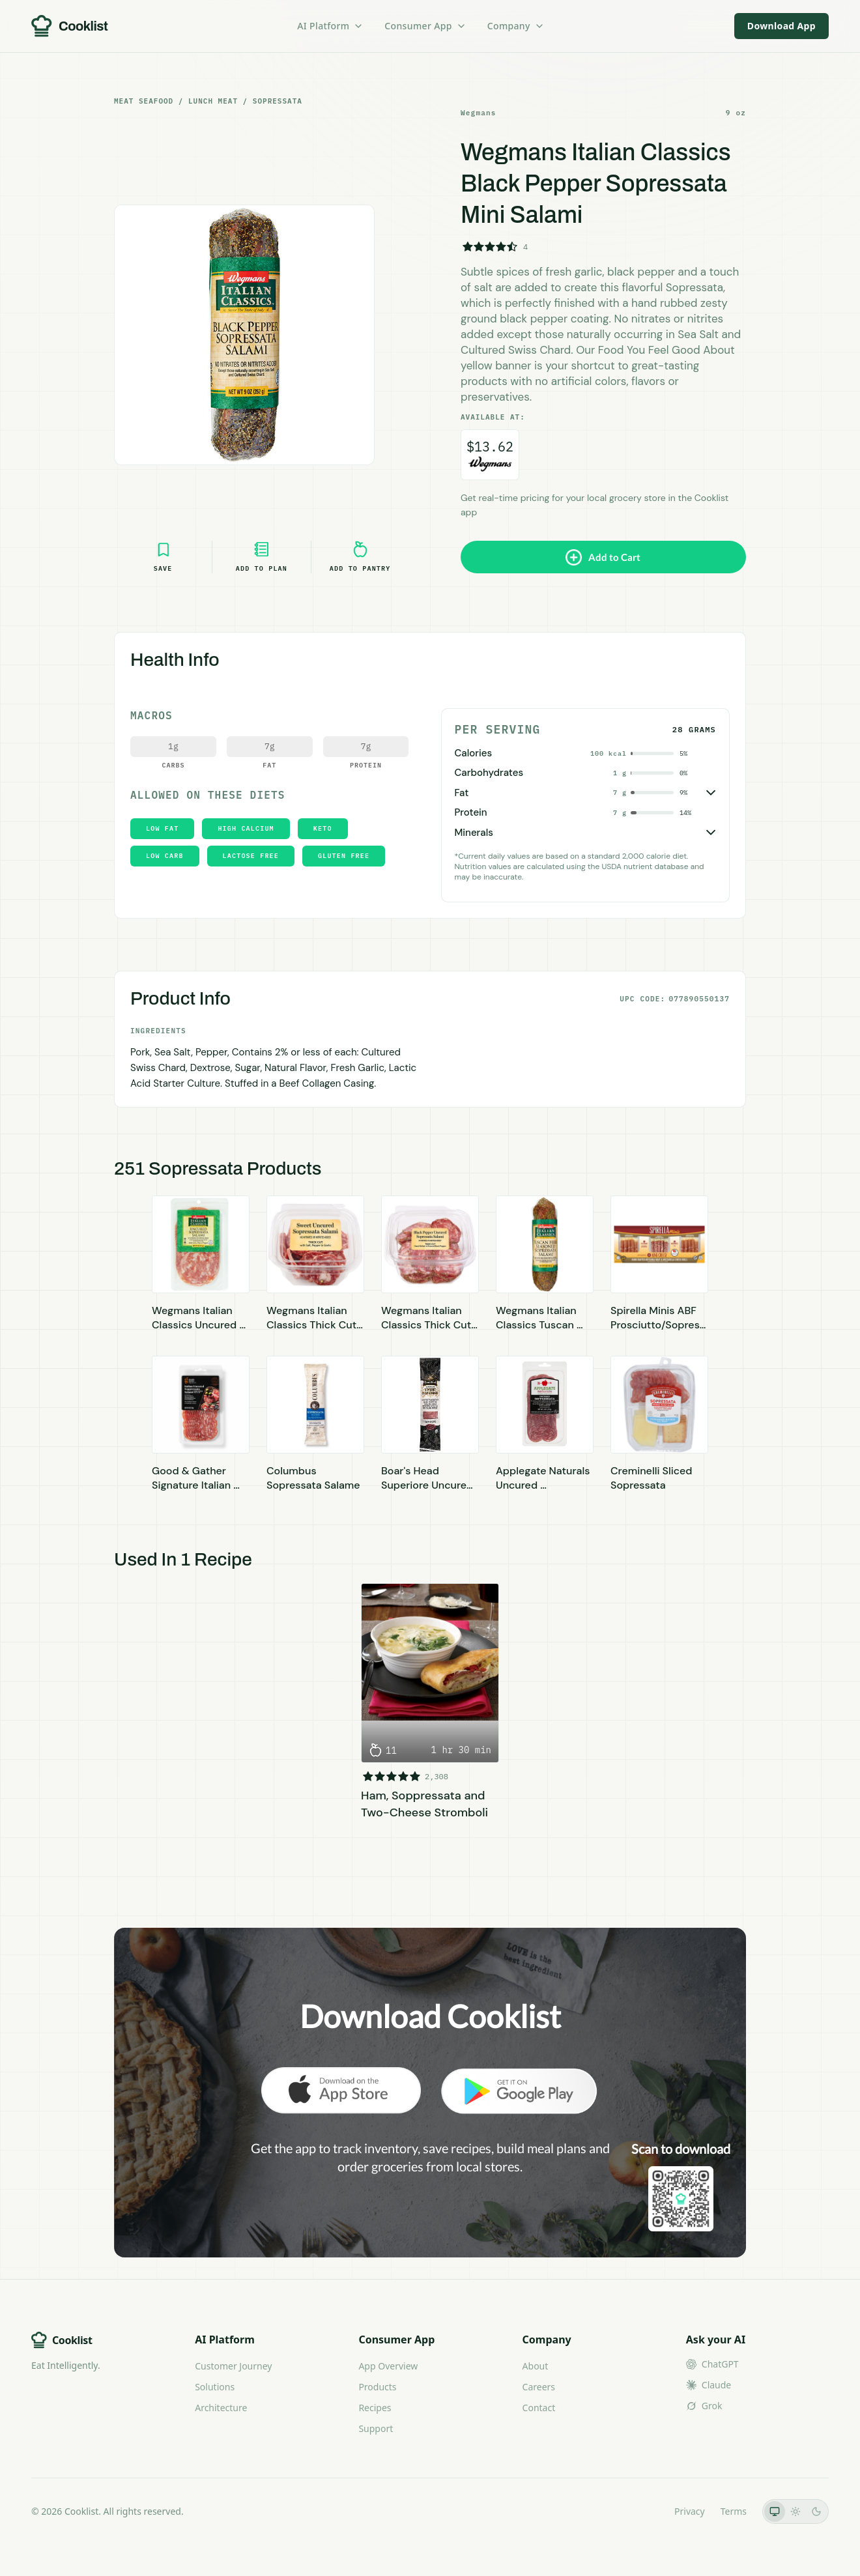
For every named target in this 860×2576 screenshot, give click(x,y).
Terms (734, 2511)
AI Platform (330, 26)
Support (375, 2428)
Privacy (689, 2511)
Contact (539, 2407)
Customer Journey (233, 2366)
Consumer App (425, 26)
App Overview (388, 2366)
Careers (539, 2387)
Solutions (215, 2387)
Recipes (374, 2407)
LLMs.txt (641, 2511)
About (536, 2366)
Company (516, 26)
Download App (781, 26)
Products (377, 2387)
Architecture (221, 2407)
